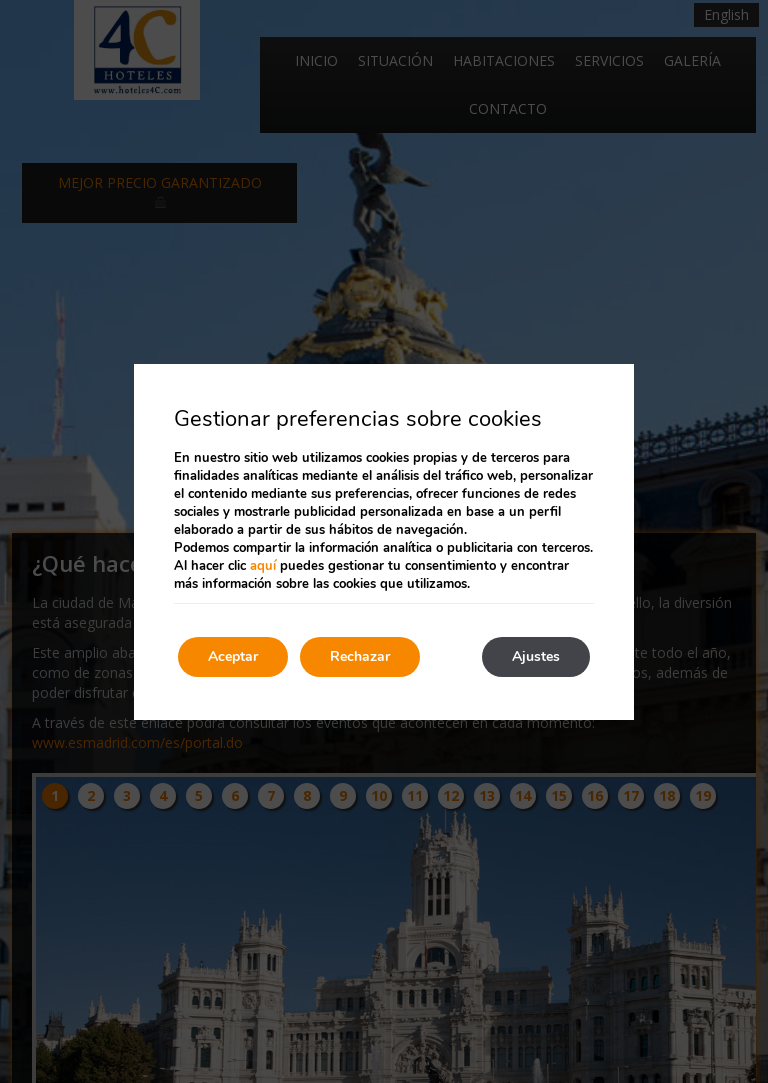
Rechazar (360, 656)
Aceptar (233, 656)
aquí (263, 566)
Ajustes (536, 656)
